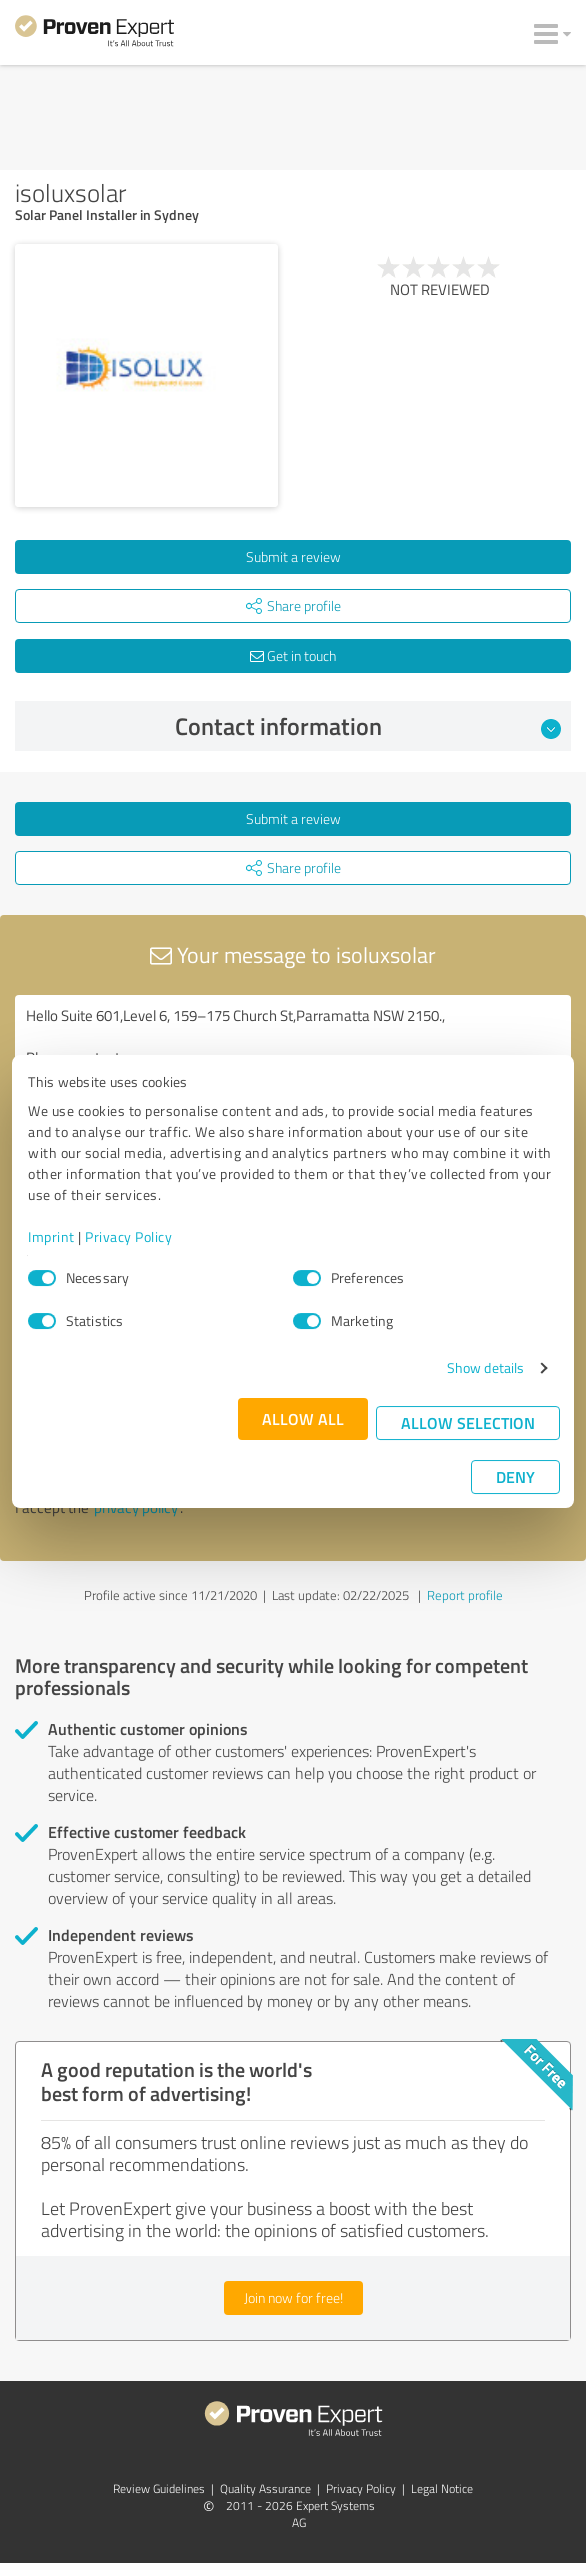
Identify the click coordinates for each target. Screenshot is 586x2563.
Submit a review (293, 556)
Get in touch (293, 655)
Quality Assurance (265, 2488)
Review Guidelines (159, 2488)
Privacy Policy (128, 1236)
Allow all (303, 1418)
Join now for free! (293, 2297)
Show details (485, 1367)
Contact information (368, 726)
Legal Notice (442, 2488)
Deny (515, 1476)
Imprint (51, 1236)
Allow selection (468, 1422)
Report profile (465, 1595)
